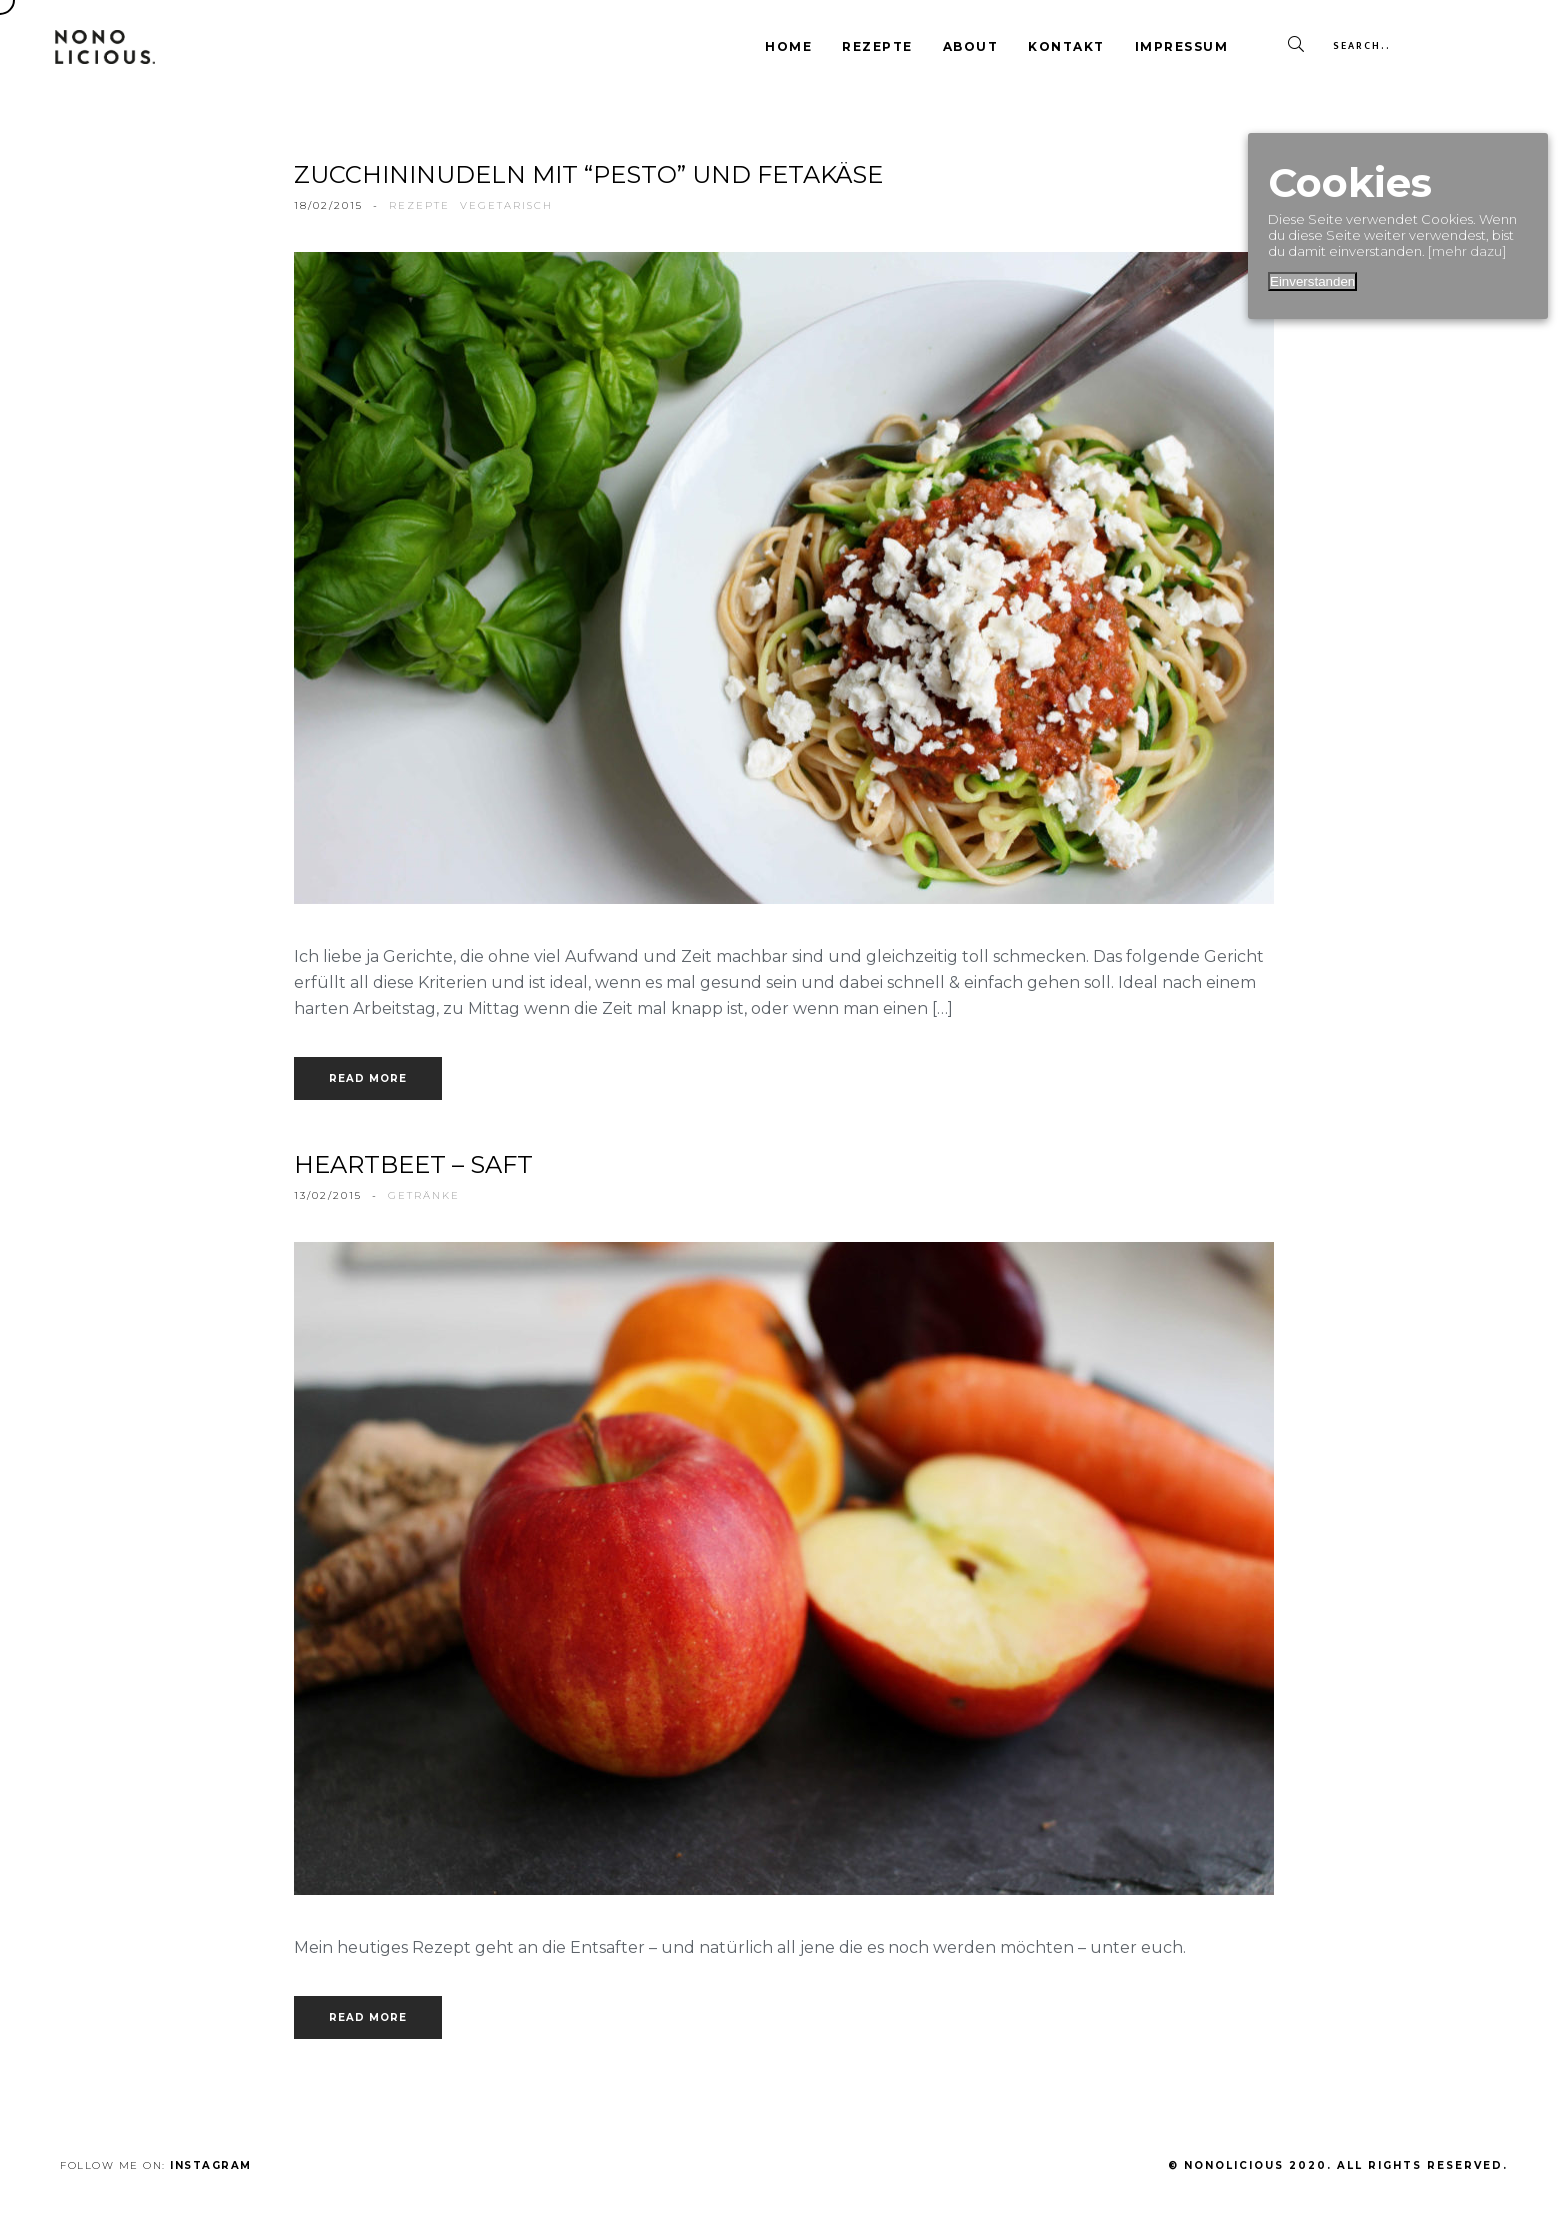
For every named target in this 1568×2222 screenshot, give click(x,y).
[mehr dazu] (1467, 251)
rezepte (419, 205)
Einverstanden (1312, 281)
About (971, 46)
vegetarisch (506, 205)
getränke (424, 1195)
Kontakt (1066, 46)
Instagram (211, 2165)
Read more (368, 1078)
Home (788, 46)
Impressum (1182, 46)
